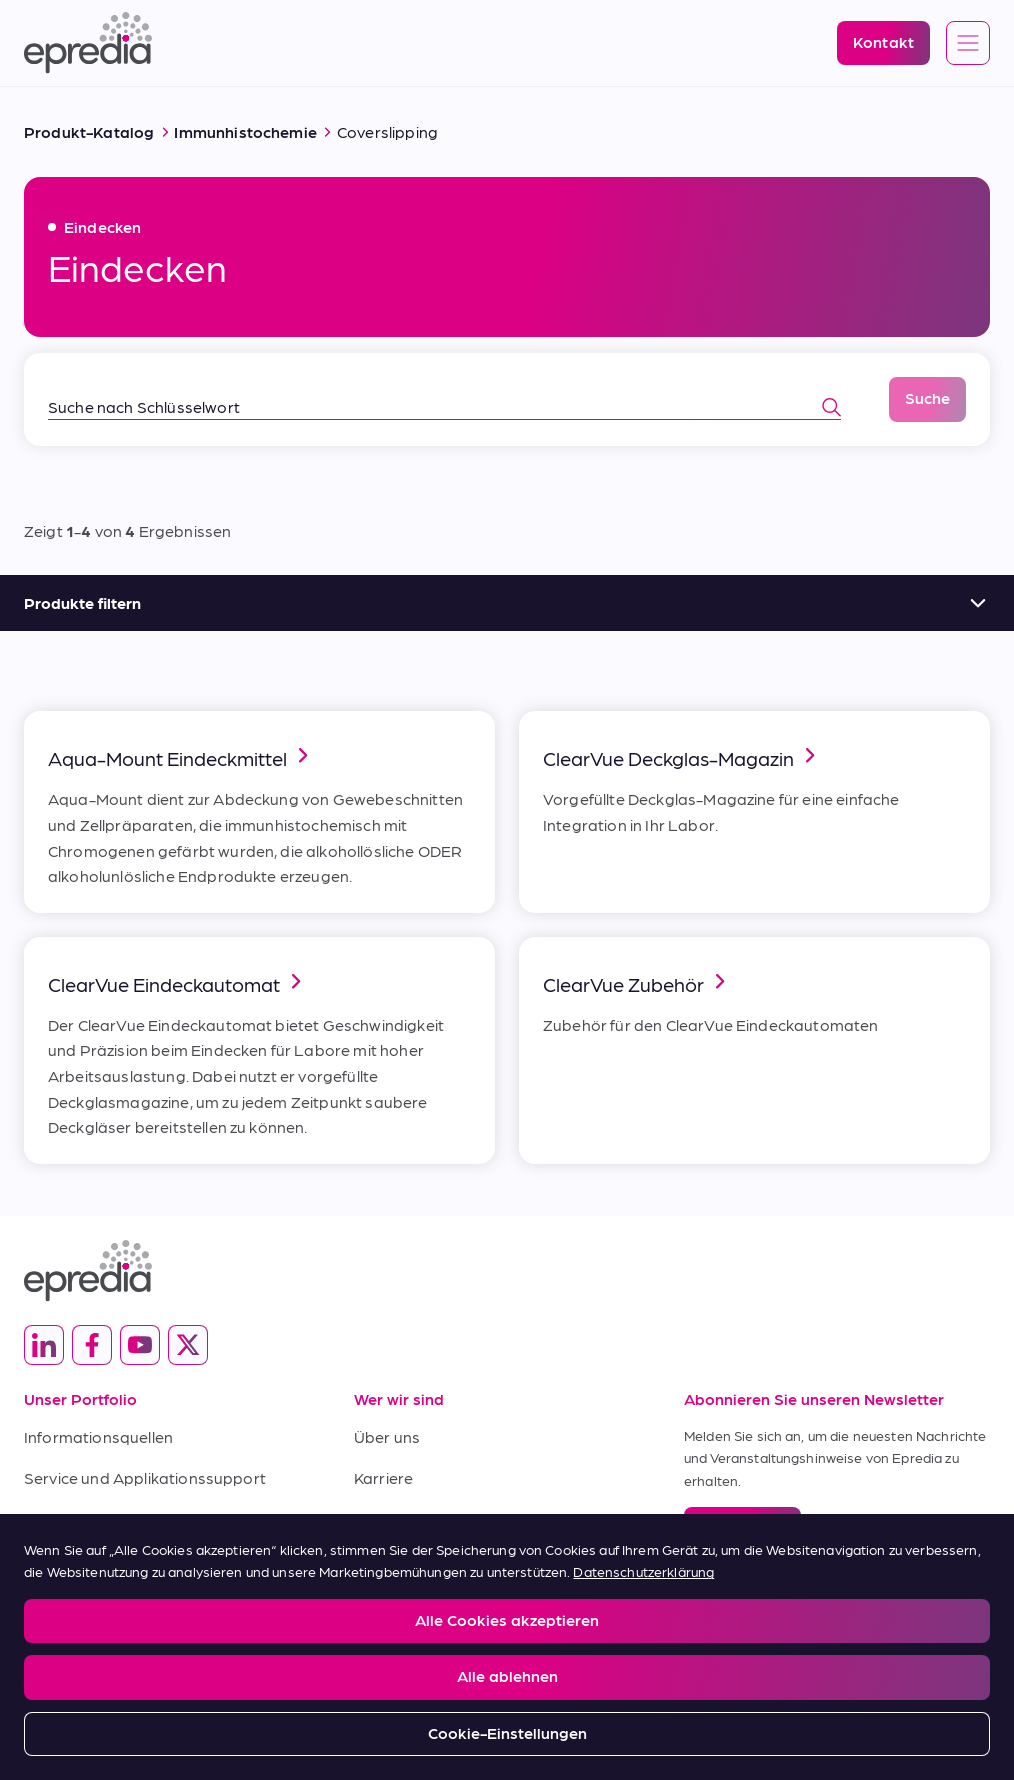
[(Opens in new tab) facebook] (92, 1345)
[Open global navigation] (968, 44)
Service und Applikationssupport (145, 1477)
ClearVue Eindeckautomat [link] (178, 982)
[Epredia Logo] (88, 43)
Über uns (387, 1436)
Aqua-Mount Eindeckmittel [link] (181, 756)
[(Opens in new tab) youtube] (140, 1345)
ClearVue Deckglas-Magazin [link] (682, 756)
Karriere (383, 1477)
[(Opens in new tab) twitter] (188, 1345)
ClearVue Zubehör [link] (637, 982)
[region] (507, 1647)
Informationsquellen (98, 1436)
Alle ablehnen (507, 1675)
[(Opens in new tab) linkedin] (44, 1345)
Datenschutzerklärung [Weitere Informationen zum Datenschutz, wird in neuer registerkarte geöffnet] (643, 1571)
